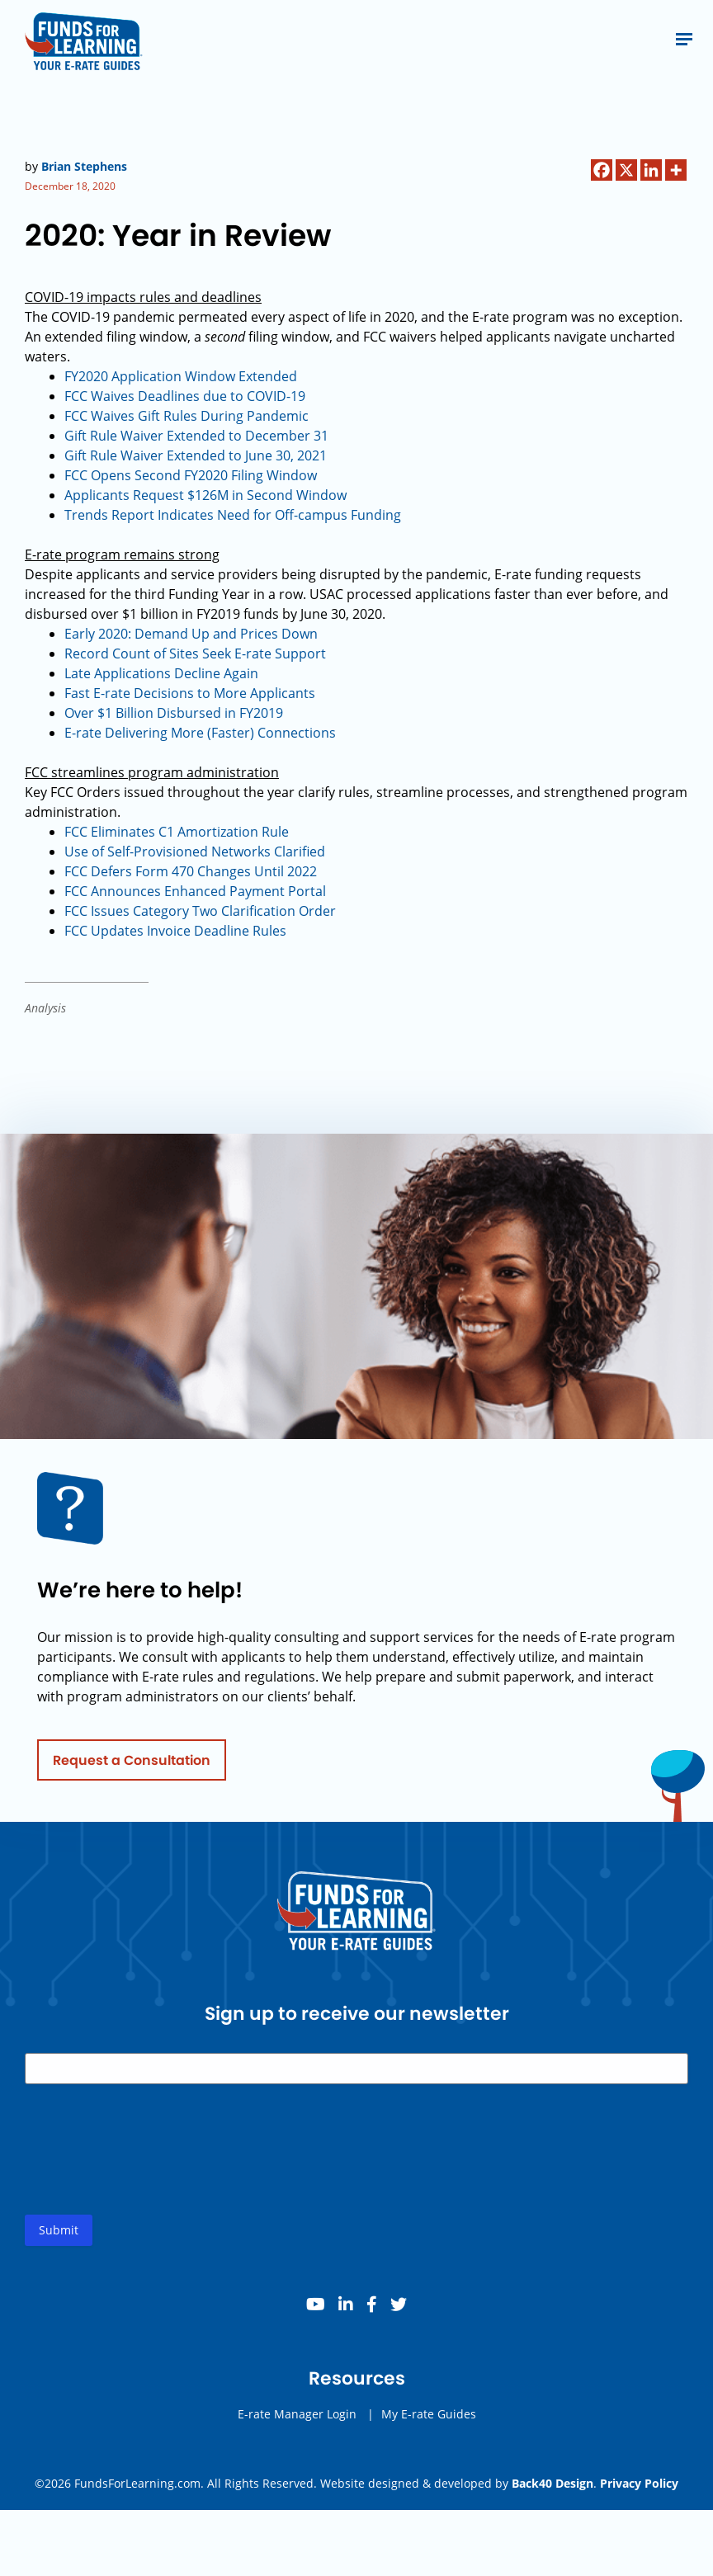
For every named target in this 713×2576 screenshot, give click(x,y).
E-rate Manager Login (297, 2424)
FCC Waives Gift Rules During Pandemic (186, 416)
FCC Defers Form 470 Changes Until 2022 (190, 871)
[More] (676, 170)
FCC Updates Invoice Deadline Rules (175, 931)
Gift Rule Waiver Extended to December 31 (196, 436)
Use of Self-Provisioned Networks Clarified (194, 851)
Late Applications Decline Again (161, 673)
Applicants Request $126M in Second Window (205, 495)
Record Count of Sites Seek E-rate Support (195, 653)
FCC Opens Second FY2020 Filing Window (190, 475)
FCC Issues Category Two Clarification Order (200, 911)
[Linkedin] (651, 170)
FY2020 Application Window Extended (180, 376)
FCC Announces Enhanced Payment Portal (195, 891)
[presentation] (150, 2173)
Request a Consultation (131, 1770)
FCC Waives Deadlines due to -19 (184, 396)
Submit (58, 2240)
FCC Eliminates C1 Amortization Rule (176, 832)
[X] (626, 170)
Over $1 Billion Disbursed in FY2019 (173, 713)
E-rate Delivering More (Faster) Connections (200, 733)
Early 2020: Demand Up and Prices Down (191, 634)
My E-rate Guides (428, 2424)
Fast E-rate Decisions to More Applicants (189, 693)
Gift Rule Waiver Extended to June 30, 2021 (195, 455)
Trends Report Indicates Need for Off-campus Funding (232, 515)
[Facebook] (601, 170)
